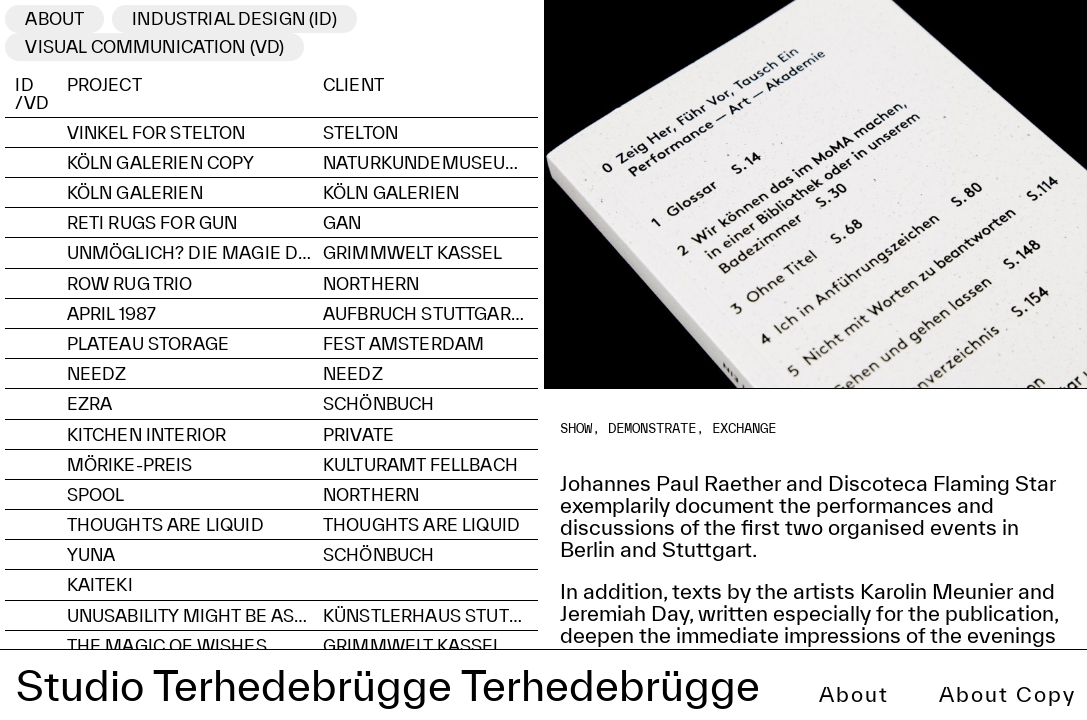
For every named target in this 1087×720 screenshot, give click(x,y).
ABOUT (54, 18)
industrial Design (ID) (234, 18)
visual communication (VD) (154, 46)
